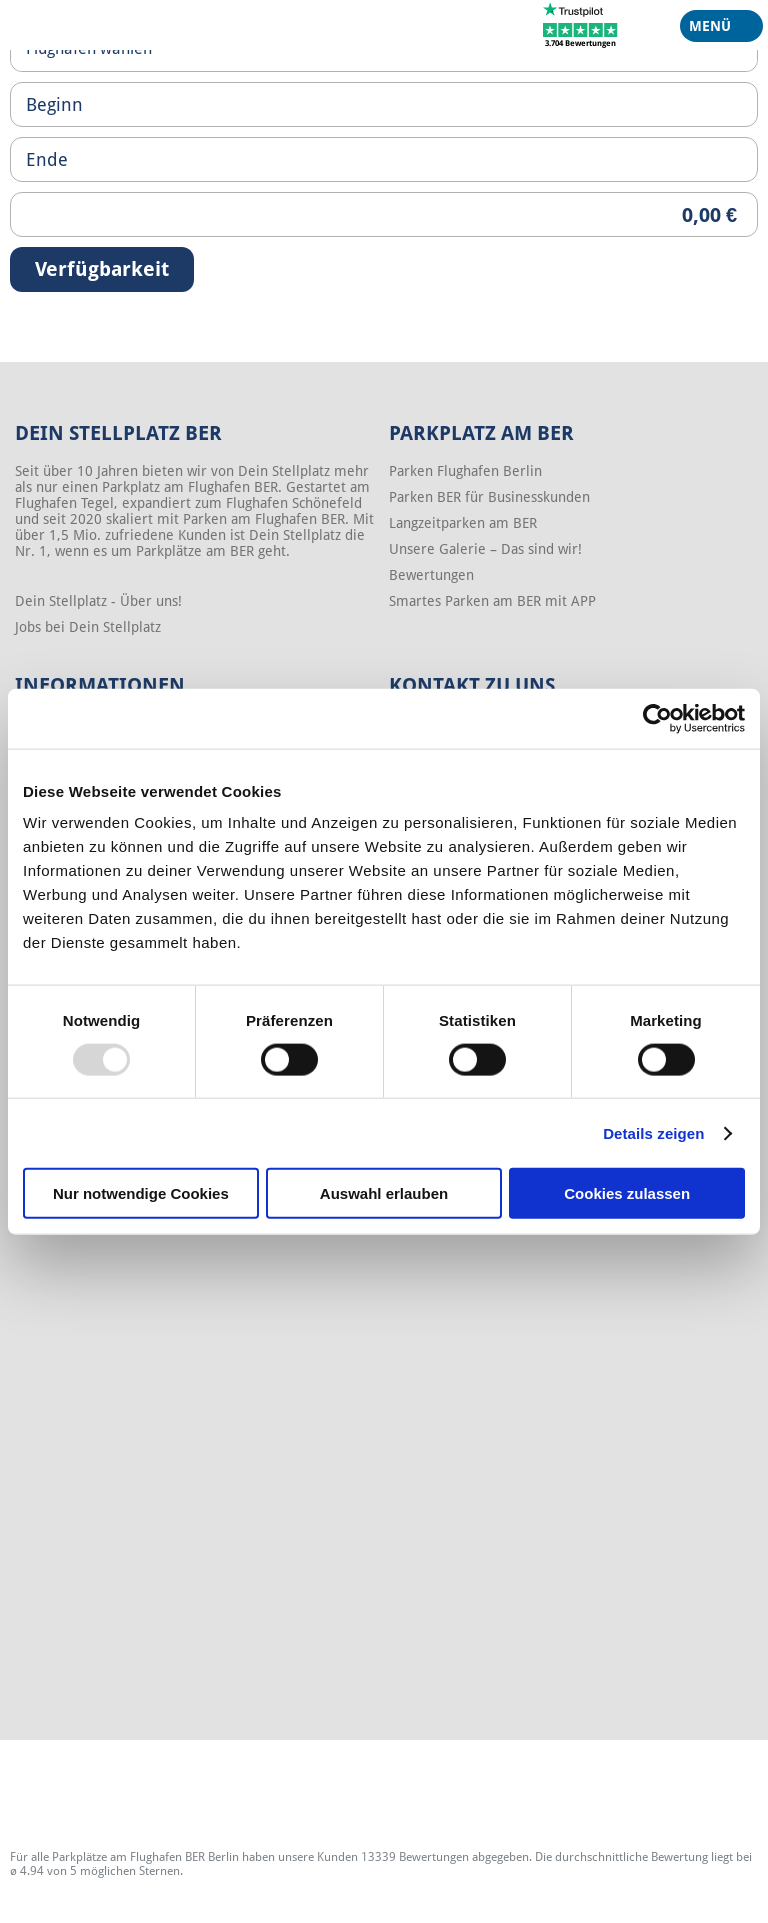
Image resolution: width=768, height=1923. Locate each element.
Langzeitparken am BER (463, 523)
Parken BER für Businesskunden (489, 497)
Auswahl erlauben (384, 1193)
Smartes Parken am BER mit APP (492, 601)
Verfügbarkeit (102, 269)
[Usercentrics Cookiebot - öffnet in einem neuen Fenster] (657, 718)
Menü (714, 30)
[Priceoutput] (384, 214)
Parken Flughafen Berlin (465, 471)
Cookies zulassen (627, 1193)
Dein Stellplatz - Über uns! (98, 601)
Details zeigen (653, 1132)
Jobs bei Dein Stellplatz (88, 627)
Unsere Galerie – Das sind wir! (485, 549)
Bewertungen (431, 575)
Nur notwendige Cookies (141, 1193)
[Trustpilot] (580, 24)
